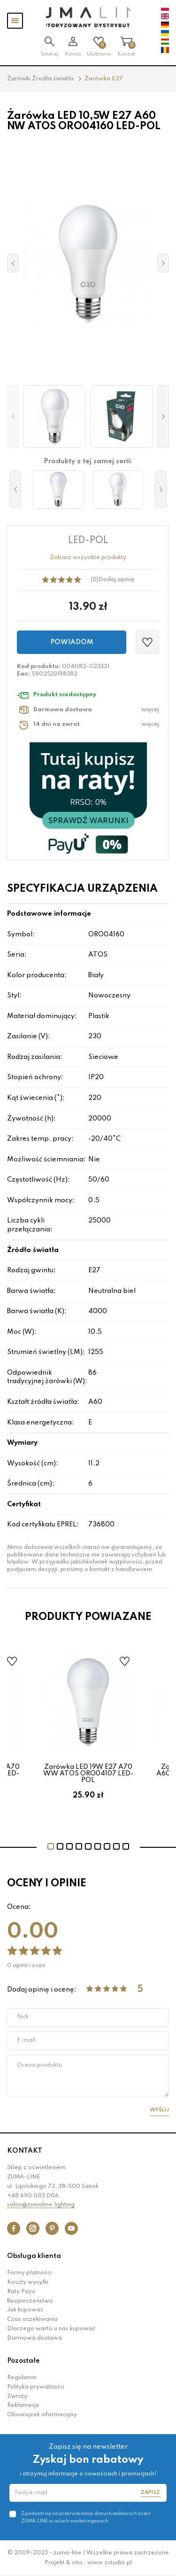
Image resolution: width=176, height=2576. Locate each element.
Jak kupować (25, 2310)
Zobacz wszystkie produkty (88, 557)
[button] (13, 416)
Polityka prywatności (35, 2387)
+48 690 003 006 (33, 2196)
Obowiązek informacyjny (42, 2415)
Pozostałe (23, 2361)
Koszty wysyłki (27, 2282)
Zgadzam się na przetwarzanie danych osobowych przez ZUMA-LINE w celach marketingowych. (86, 2517)
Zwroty (17, 2396)
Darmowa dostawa (34, 2338)
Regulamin (22, 2378)
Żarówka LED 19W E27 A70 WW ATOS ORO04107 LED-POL (88, 1774)
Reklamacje (23, 2405)
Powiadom (71, 642)
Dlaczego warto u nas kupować (51, 2329)
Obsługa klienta (34, 2256)
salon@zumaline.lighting (41, 2205)
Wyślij (159, 2110)
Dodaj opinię (116, 580)
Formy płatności (29, 2273)
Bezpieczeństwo (30, 2301)
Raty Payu (21, 2292)
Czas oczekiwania (32, 2319)
